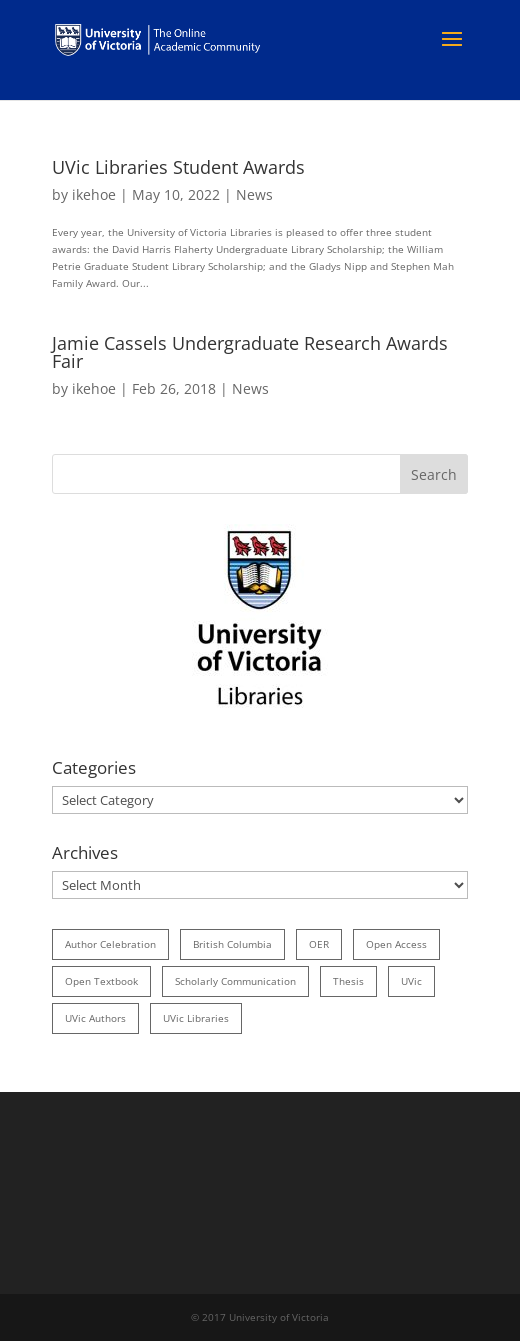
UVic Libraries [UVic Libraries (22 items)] (196, 1018)
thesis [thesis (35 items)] (348, 981)
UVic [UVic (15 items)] (411, 981)
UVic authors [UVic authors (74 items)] (95, 1018)
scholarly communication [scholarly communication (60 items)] (235, 981)
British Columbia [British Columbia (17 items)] (232, 944)
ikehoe (94, 194)
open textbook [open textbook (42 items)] (101, 981)
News (254, 194)
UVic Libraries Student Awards (178, 167)
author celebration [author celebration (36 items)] (110, 944)
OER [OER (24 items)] (319, 944)
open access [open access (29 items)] (396, 944)
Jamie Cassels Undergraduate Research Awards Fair (250, 352)
